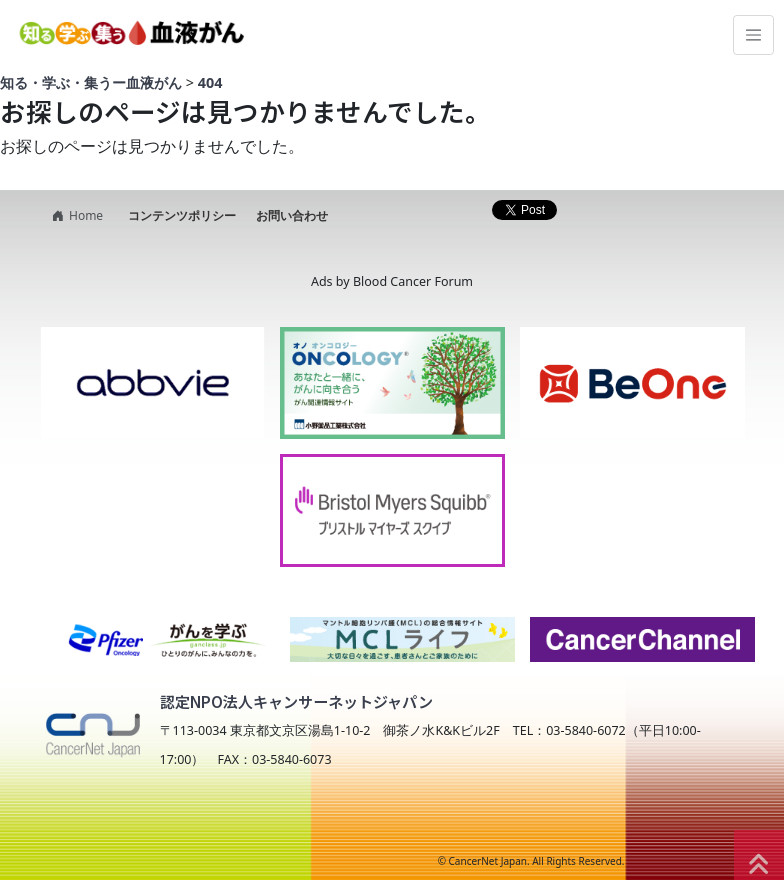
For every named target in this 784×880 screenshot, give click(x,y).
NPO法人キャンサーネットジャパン (207, 822)
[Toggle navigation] (753, 35)
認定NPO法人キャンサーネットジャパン (296, 701)
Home (75, 215)
